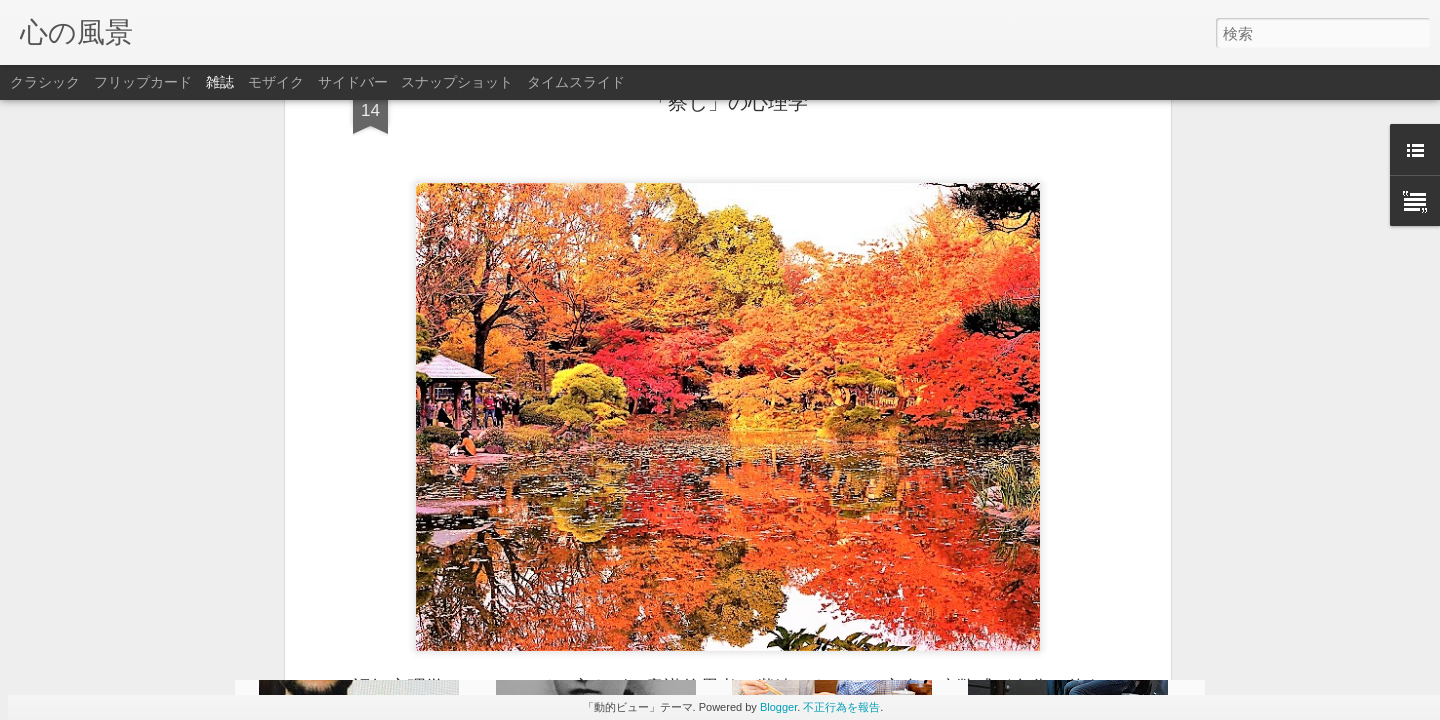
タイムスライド (576, 82)
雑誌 (220, 82)
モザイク (276, 82)
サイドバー (353, 82)
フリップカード (143, 82)
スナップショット (457, 82)
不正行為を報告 (841, 707)
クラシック (45, 82)
